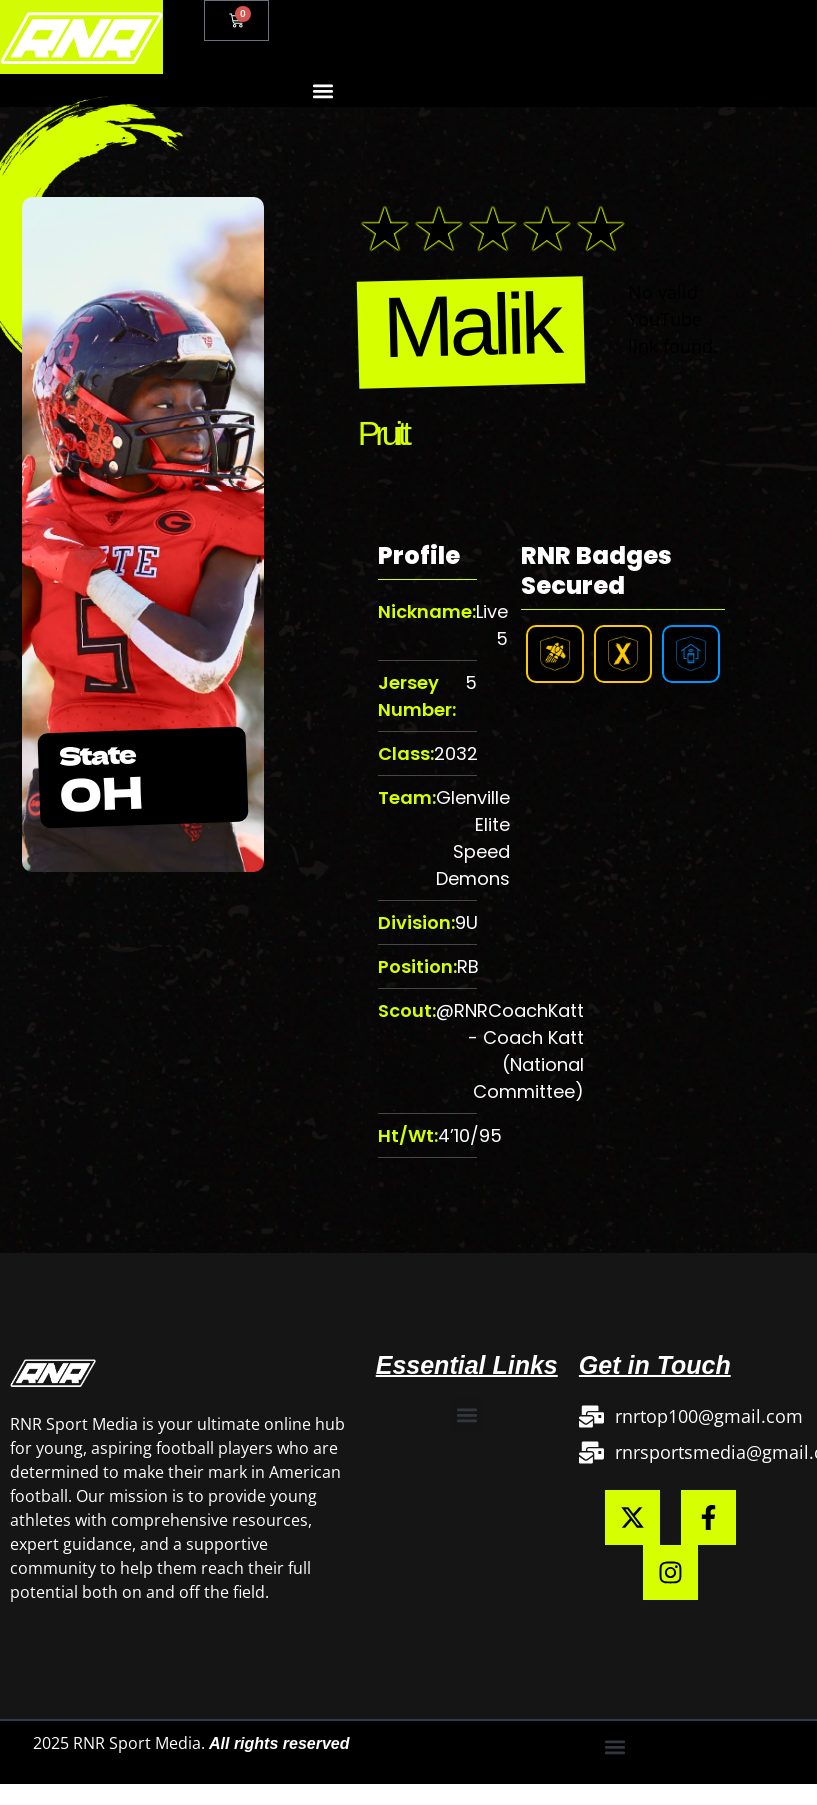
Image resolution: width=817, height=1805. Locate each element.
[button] (322, 90)
